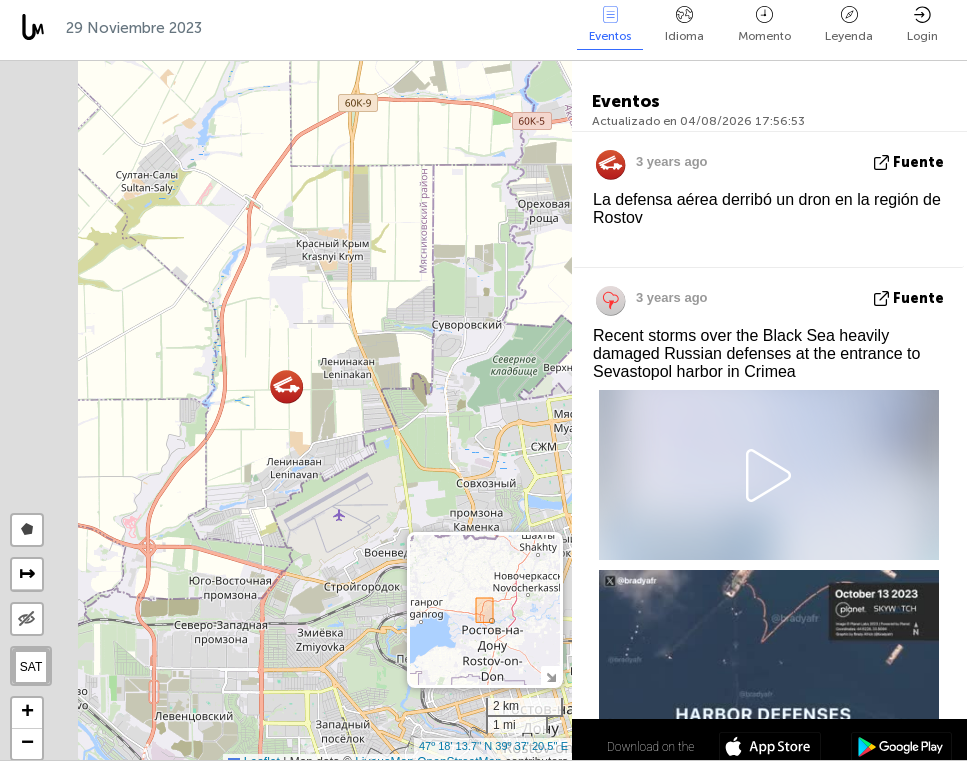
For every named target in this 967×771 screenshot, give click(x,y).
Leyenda (849, 24)
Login (922, 24)
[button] (286, 386)
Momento (764, 24)
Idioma (684, 24)
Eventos (610, 24)
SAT (31, 667)
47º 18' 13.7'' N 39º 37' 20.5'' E (493, 746)
